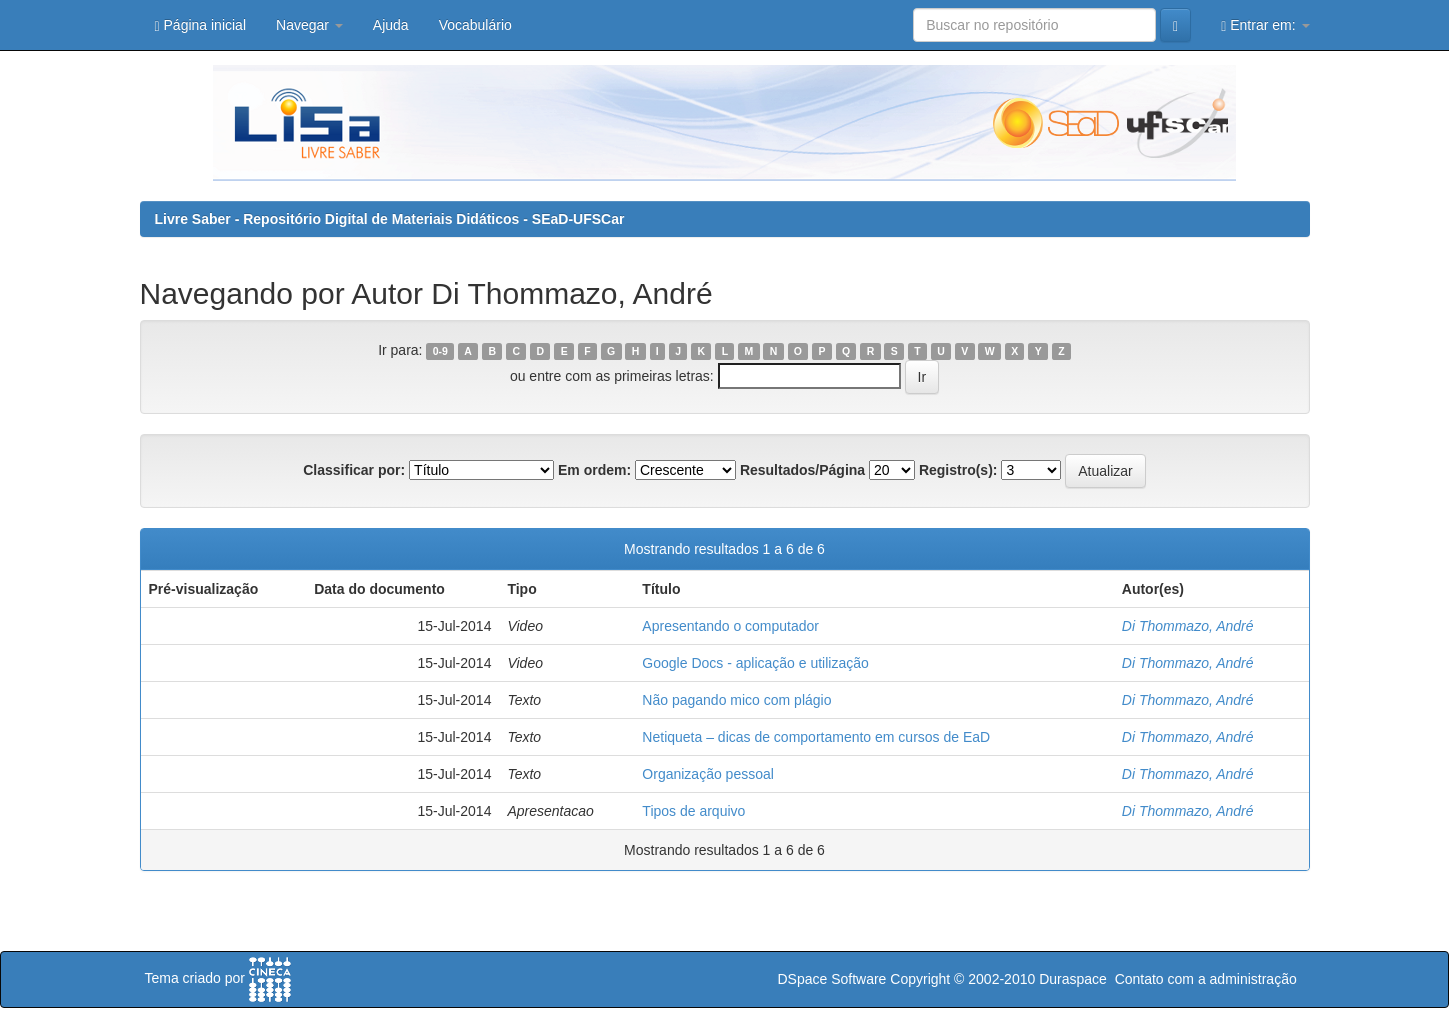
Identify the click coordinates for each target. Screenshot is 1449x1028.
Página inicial (201, 25)
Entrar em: (1265, 25)
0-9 (440, 351)
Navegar (309, 25)
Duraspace (1073, 979)
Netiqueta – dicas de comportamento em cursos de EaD (816, 737)
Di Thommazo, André (1188, 626)
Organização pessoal (708, 774)
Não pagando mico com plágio (736, 700)
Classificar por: (354, 470)
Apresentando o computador (730, 626)
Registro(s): (958, 470)
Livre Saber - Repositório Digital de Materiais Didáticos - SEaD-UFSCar (390, 219)
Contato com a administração (1206, 979)
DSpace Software (831, 979)
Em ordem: (594, 470)
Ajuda (391, 25)
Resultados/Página (802, 470)
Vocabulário (475, 25)
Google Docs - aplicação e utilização (755, 663)
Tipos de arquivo (693, 811)
